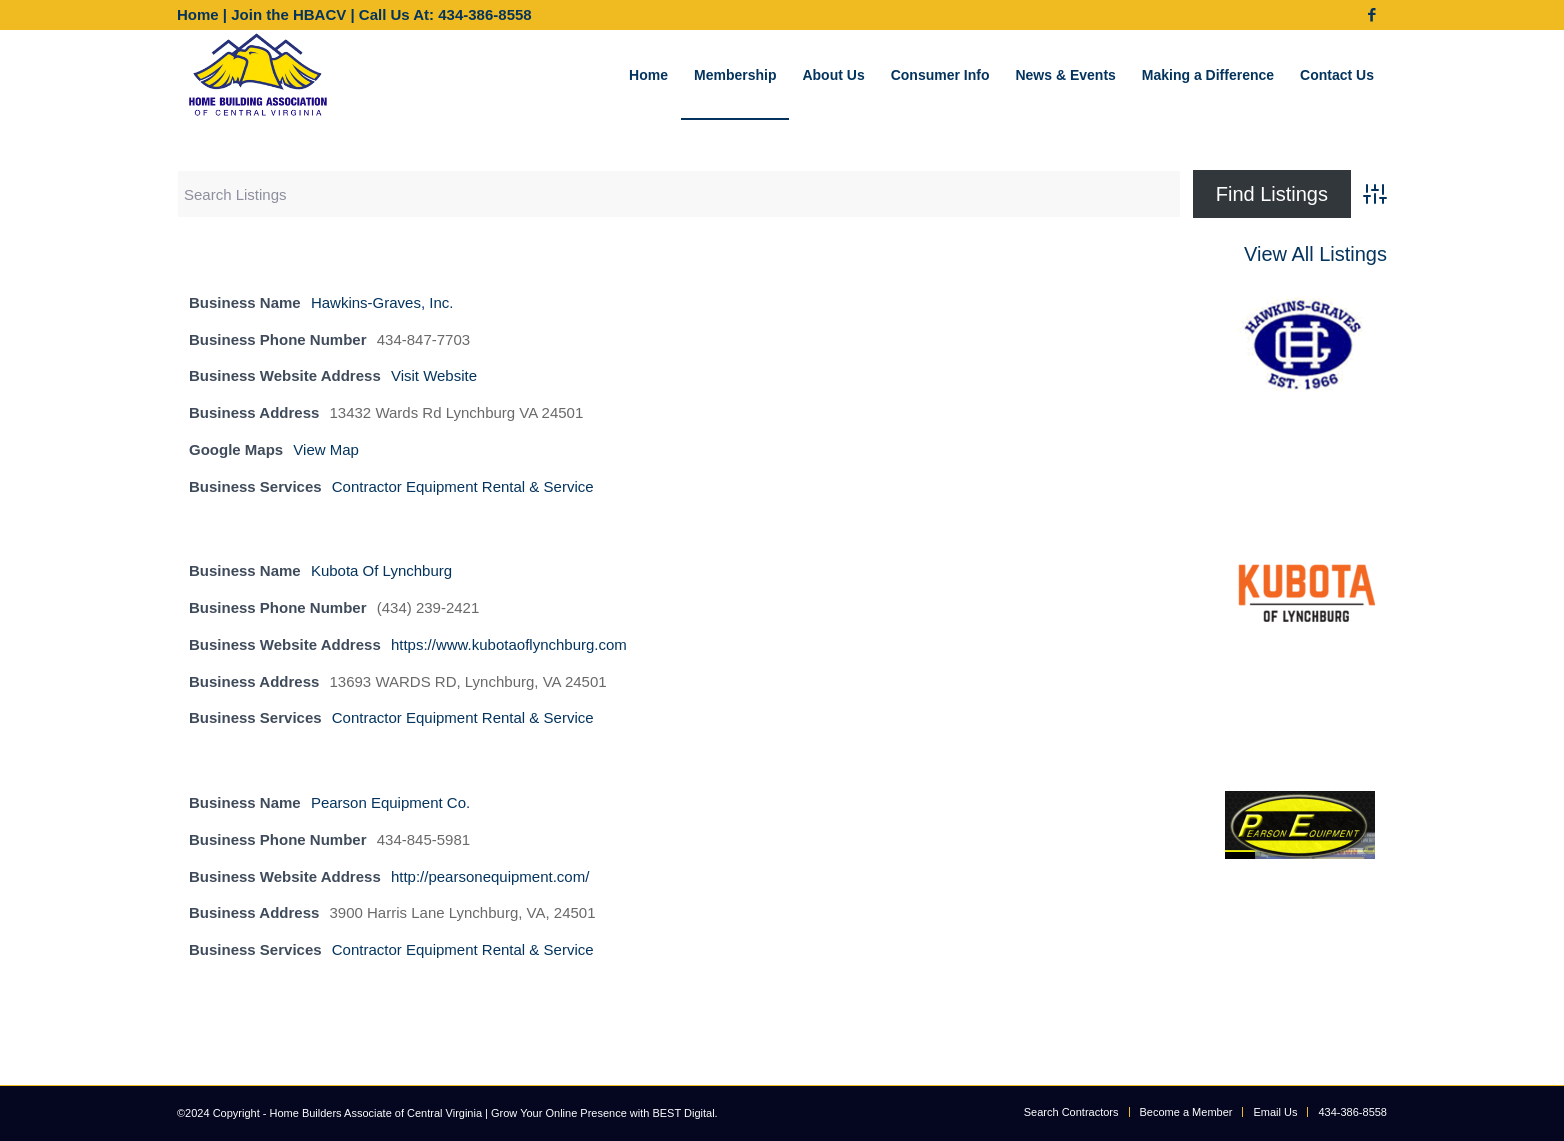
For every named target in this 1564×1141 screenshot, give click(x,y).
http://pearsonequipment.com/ (490, 876)
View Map (326, 449)
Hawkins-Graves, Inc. (382, 302)
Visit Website (434, 375)
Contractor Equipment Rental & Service (463, 486)
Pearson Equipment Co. (390, 802)
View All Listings (1315, 254)
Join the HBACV (288, 14)
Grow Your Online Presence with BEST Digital (603, 1113)
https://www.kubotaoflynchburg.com (509, 644)
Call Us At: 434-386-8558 (445, 14)
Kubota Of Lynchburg (381, 570)
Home (198, 14)
